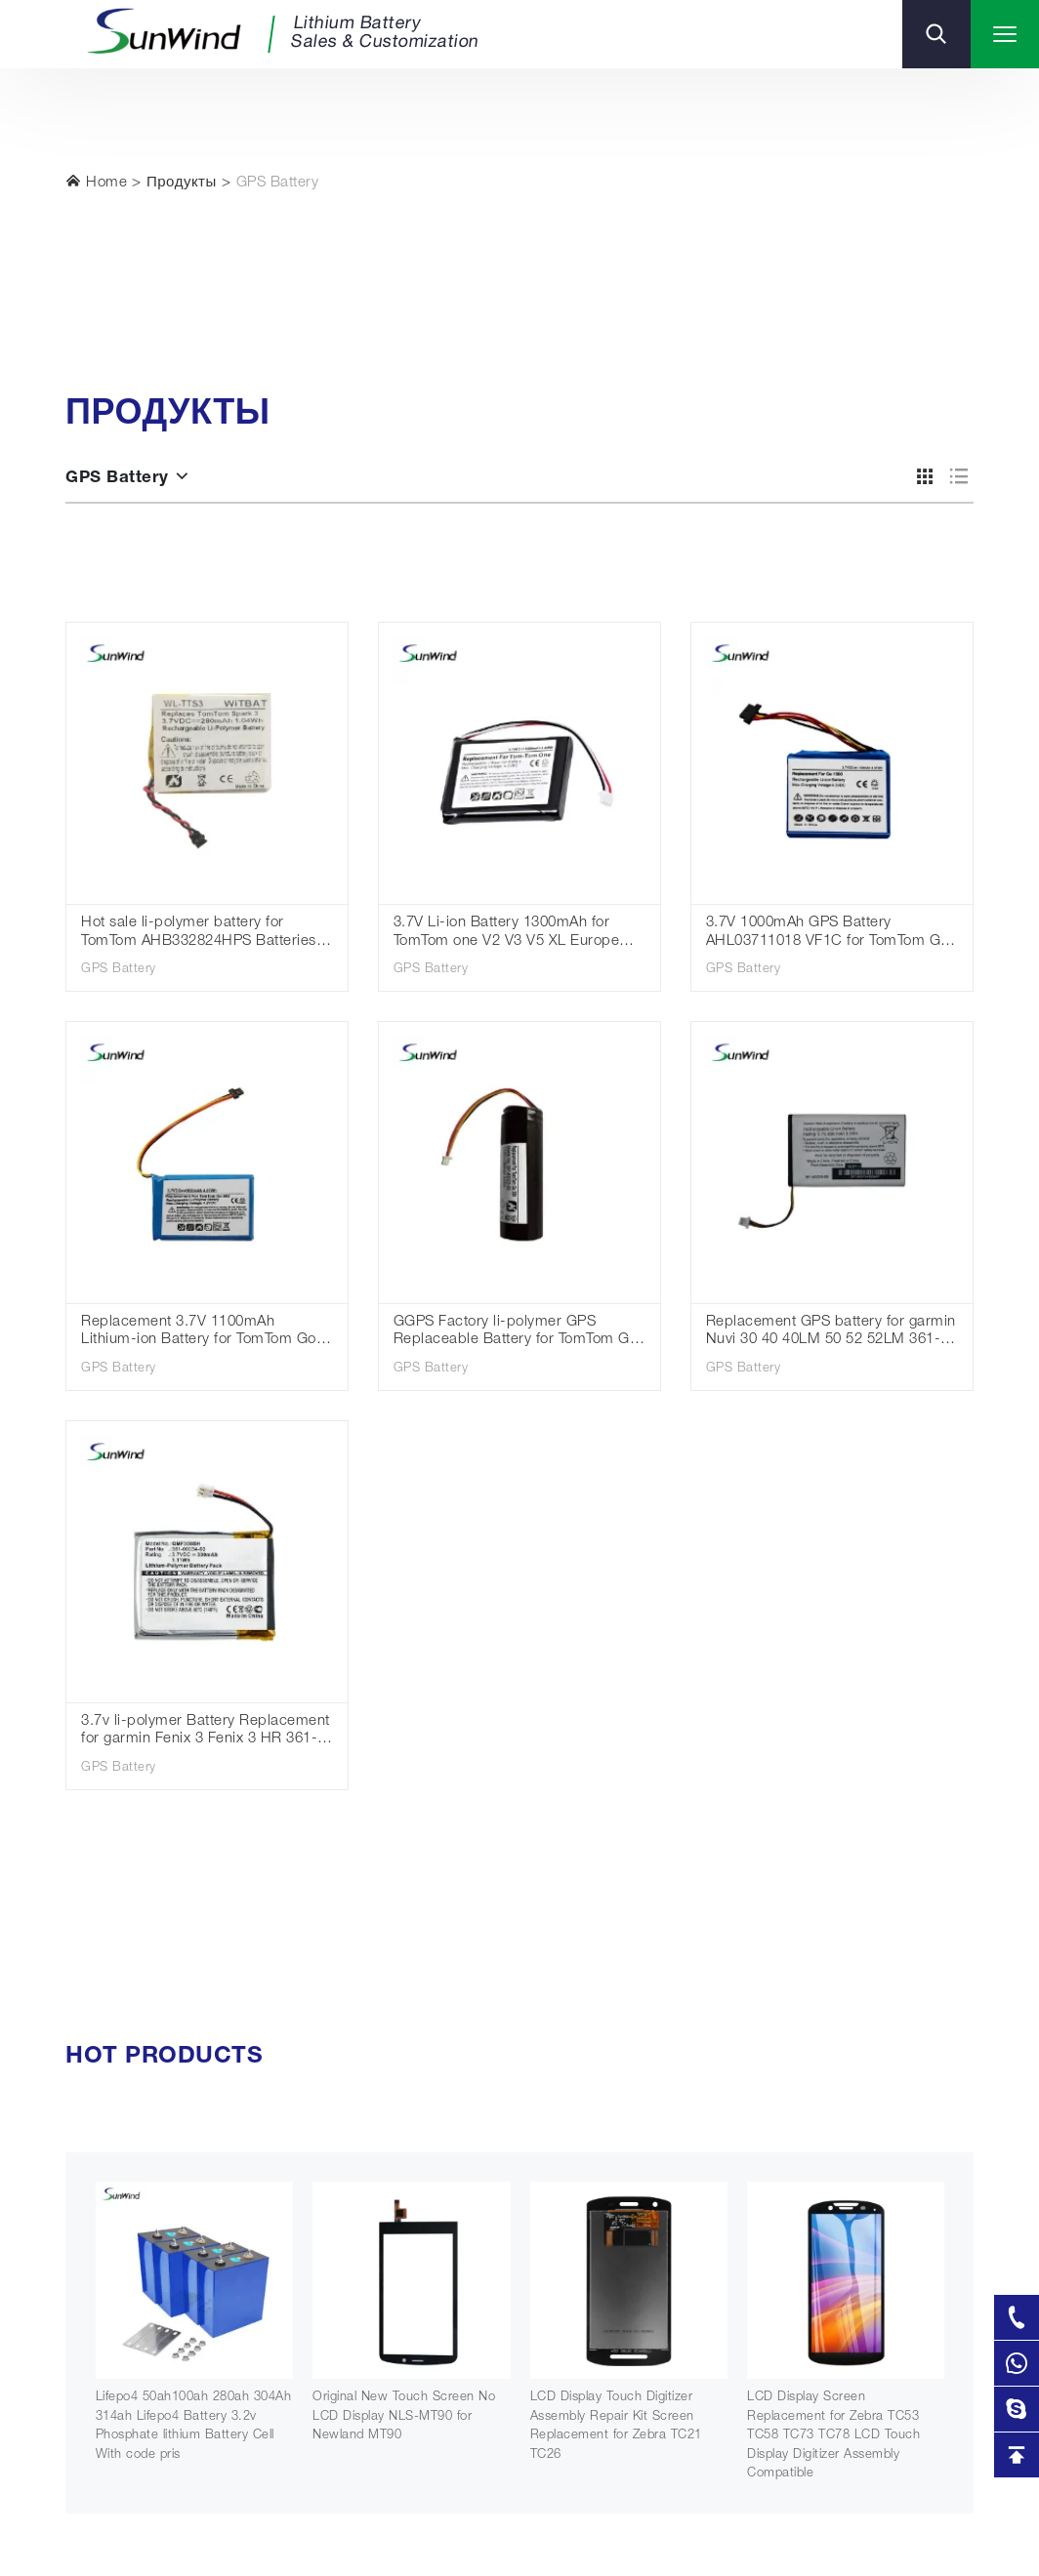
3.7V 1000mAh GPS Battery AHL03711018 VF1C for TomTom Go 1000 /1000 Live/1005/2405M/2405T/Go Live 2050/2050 (827, 934)
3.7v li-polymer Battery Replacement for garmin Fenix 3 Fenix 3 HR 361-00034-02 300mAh (205, 1732)
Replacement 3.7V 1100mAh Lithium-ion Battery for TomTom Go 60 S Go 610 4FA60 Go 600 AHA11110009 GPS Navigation (198, 1333)
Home (96, 181)
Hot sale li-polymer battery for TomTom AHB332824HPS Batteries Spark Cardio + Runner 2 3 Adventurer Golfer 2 (198, 934)
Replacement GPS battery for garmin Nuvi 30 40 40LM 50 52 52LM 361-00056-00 (831, 1333)
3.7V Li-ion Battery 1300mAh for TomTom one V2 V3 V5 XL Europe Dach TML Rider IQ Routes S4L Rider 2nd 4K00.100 (507, 934)
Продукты (181, 183)
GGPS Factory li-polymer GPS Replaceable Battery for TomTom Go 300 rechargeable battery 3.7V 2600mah (516, 1333)
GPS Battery (277, 183)
